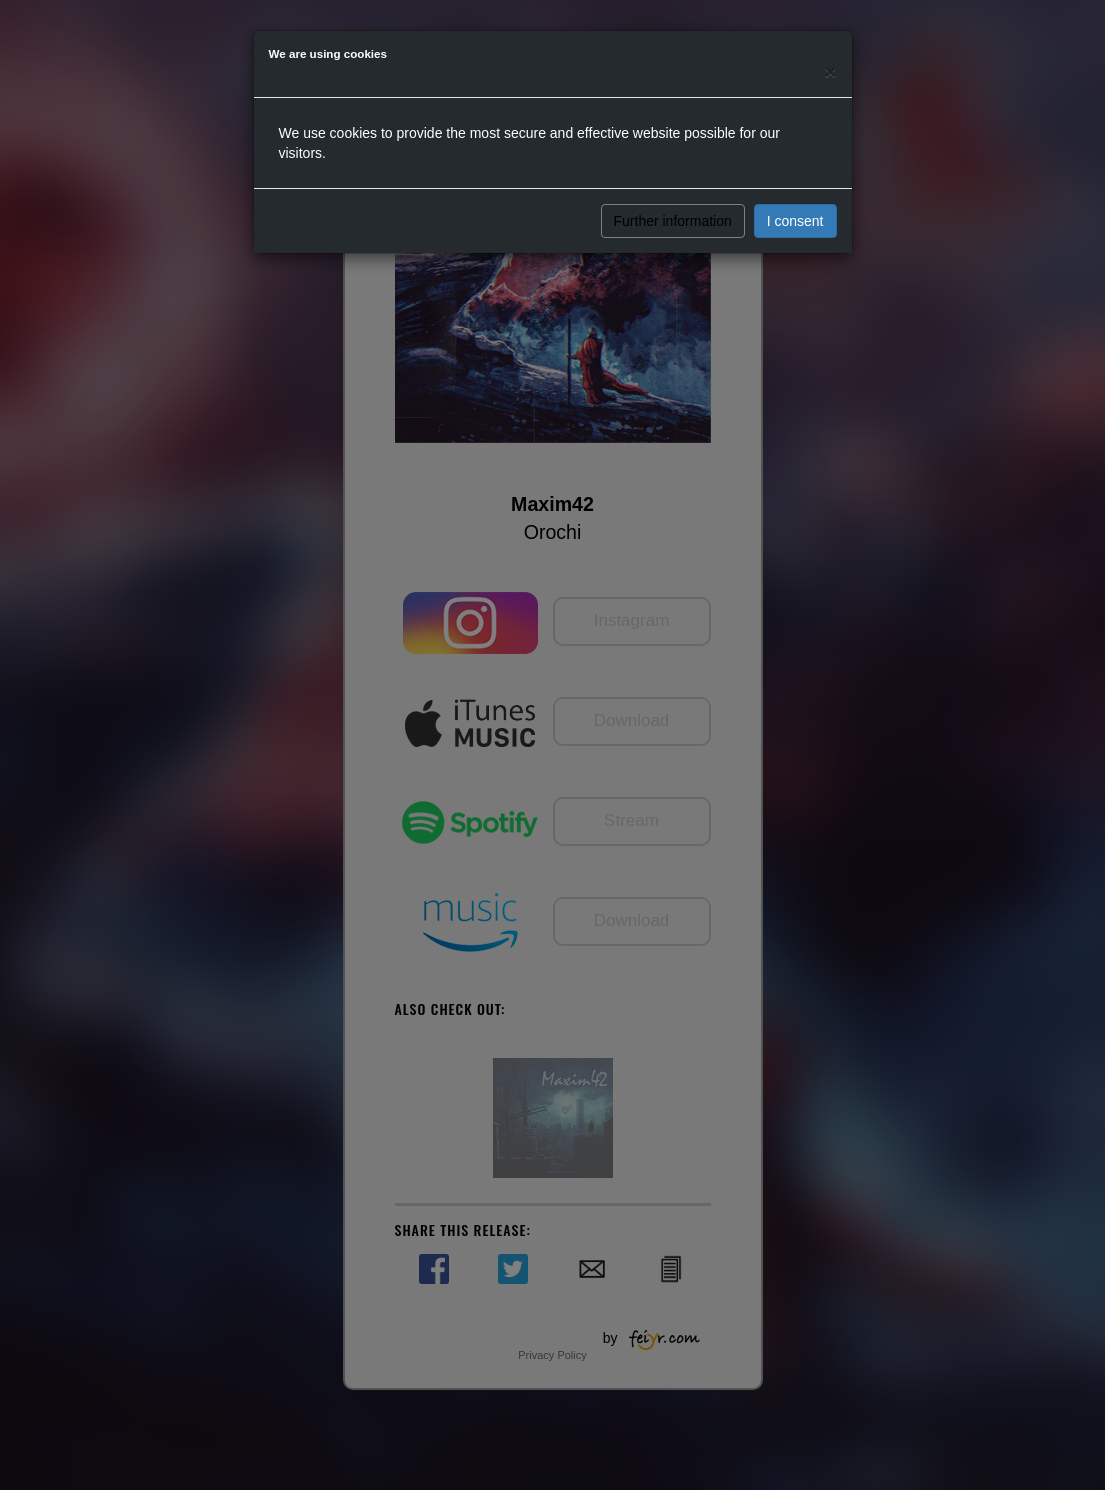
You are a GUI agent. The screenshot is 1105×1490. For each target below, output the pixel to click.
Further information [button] (673, 221)
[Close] (830, 71)
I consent (795, 221)
